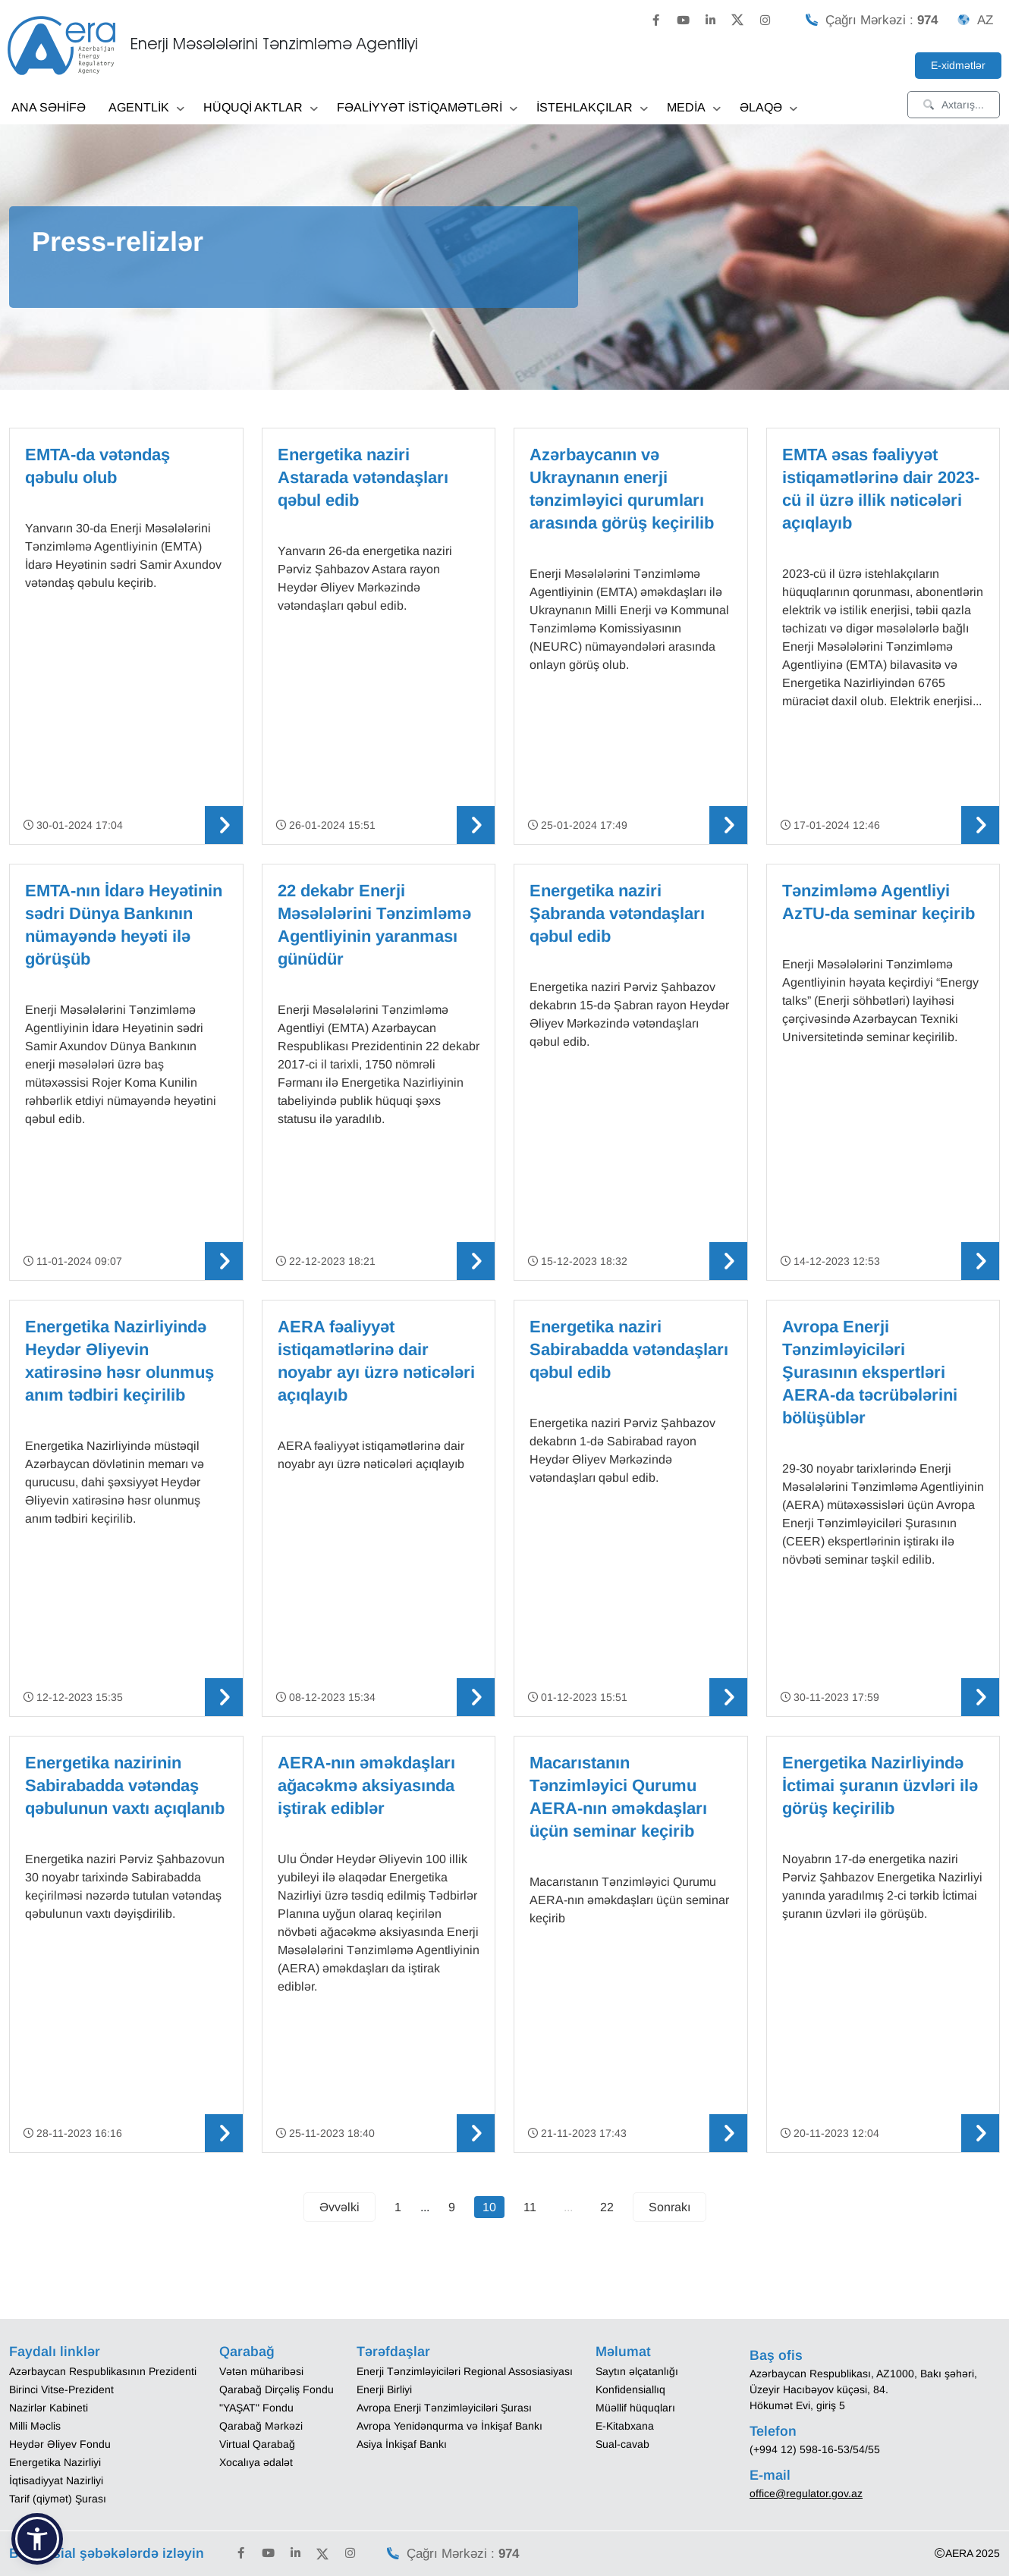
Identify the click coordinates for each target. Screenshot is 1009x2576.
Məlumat (623, 2351)
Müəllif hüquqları (635, 2408)
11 (529, 2207)
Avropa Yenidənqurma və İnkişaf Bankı (449, 2426)
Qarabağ (247, 2351)
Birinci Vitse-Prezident (61, 2389)
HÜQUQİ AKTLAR (260, 109)
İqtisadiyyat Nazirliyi (56, 2480)
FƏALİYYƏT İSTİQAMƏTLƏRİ (427, 109)
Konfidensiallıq (630, 2389)
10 (489, 2207)
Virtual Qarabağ (257, 2444)
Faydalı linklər (54, 2351)
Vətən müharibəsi (261, 2371)
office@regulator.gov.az (806, 2493)
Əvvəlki (339, 2207)
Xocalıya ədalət (256, 2462)
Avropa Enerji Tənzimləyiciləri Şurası (444, 2408)
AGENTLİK (146, 109)
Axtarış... (953, 105)
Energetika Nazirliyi (55, 2462)
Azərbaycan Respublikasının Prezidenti (102, 2371)
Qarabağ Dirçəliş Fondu (276, 2389)
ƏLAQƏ (768, 109)
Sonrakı (669, 2207)
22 (607, 2207)
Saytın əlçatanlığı (637, 2371)
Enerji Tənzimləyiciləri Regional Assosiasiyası (465, 2371)
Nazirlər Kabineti (48, 2408)
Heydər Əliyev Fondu (60, 2444)
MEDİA (694, 109)
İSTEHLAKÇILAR (592, 109)
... (568, 2207)
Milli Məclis (35, 2426)
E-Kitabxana (625, 2426)
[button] (37, 2539)
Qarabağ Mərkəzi (261, 2426)
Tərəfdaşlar (393, 2351)
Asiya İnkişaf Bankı (402, 2444)
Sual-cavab (622, 2444)
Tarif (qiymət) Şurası (57, 2499)
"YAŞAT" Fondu (256, 2408)
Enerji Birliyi (384, 2389)
